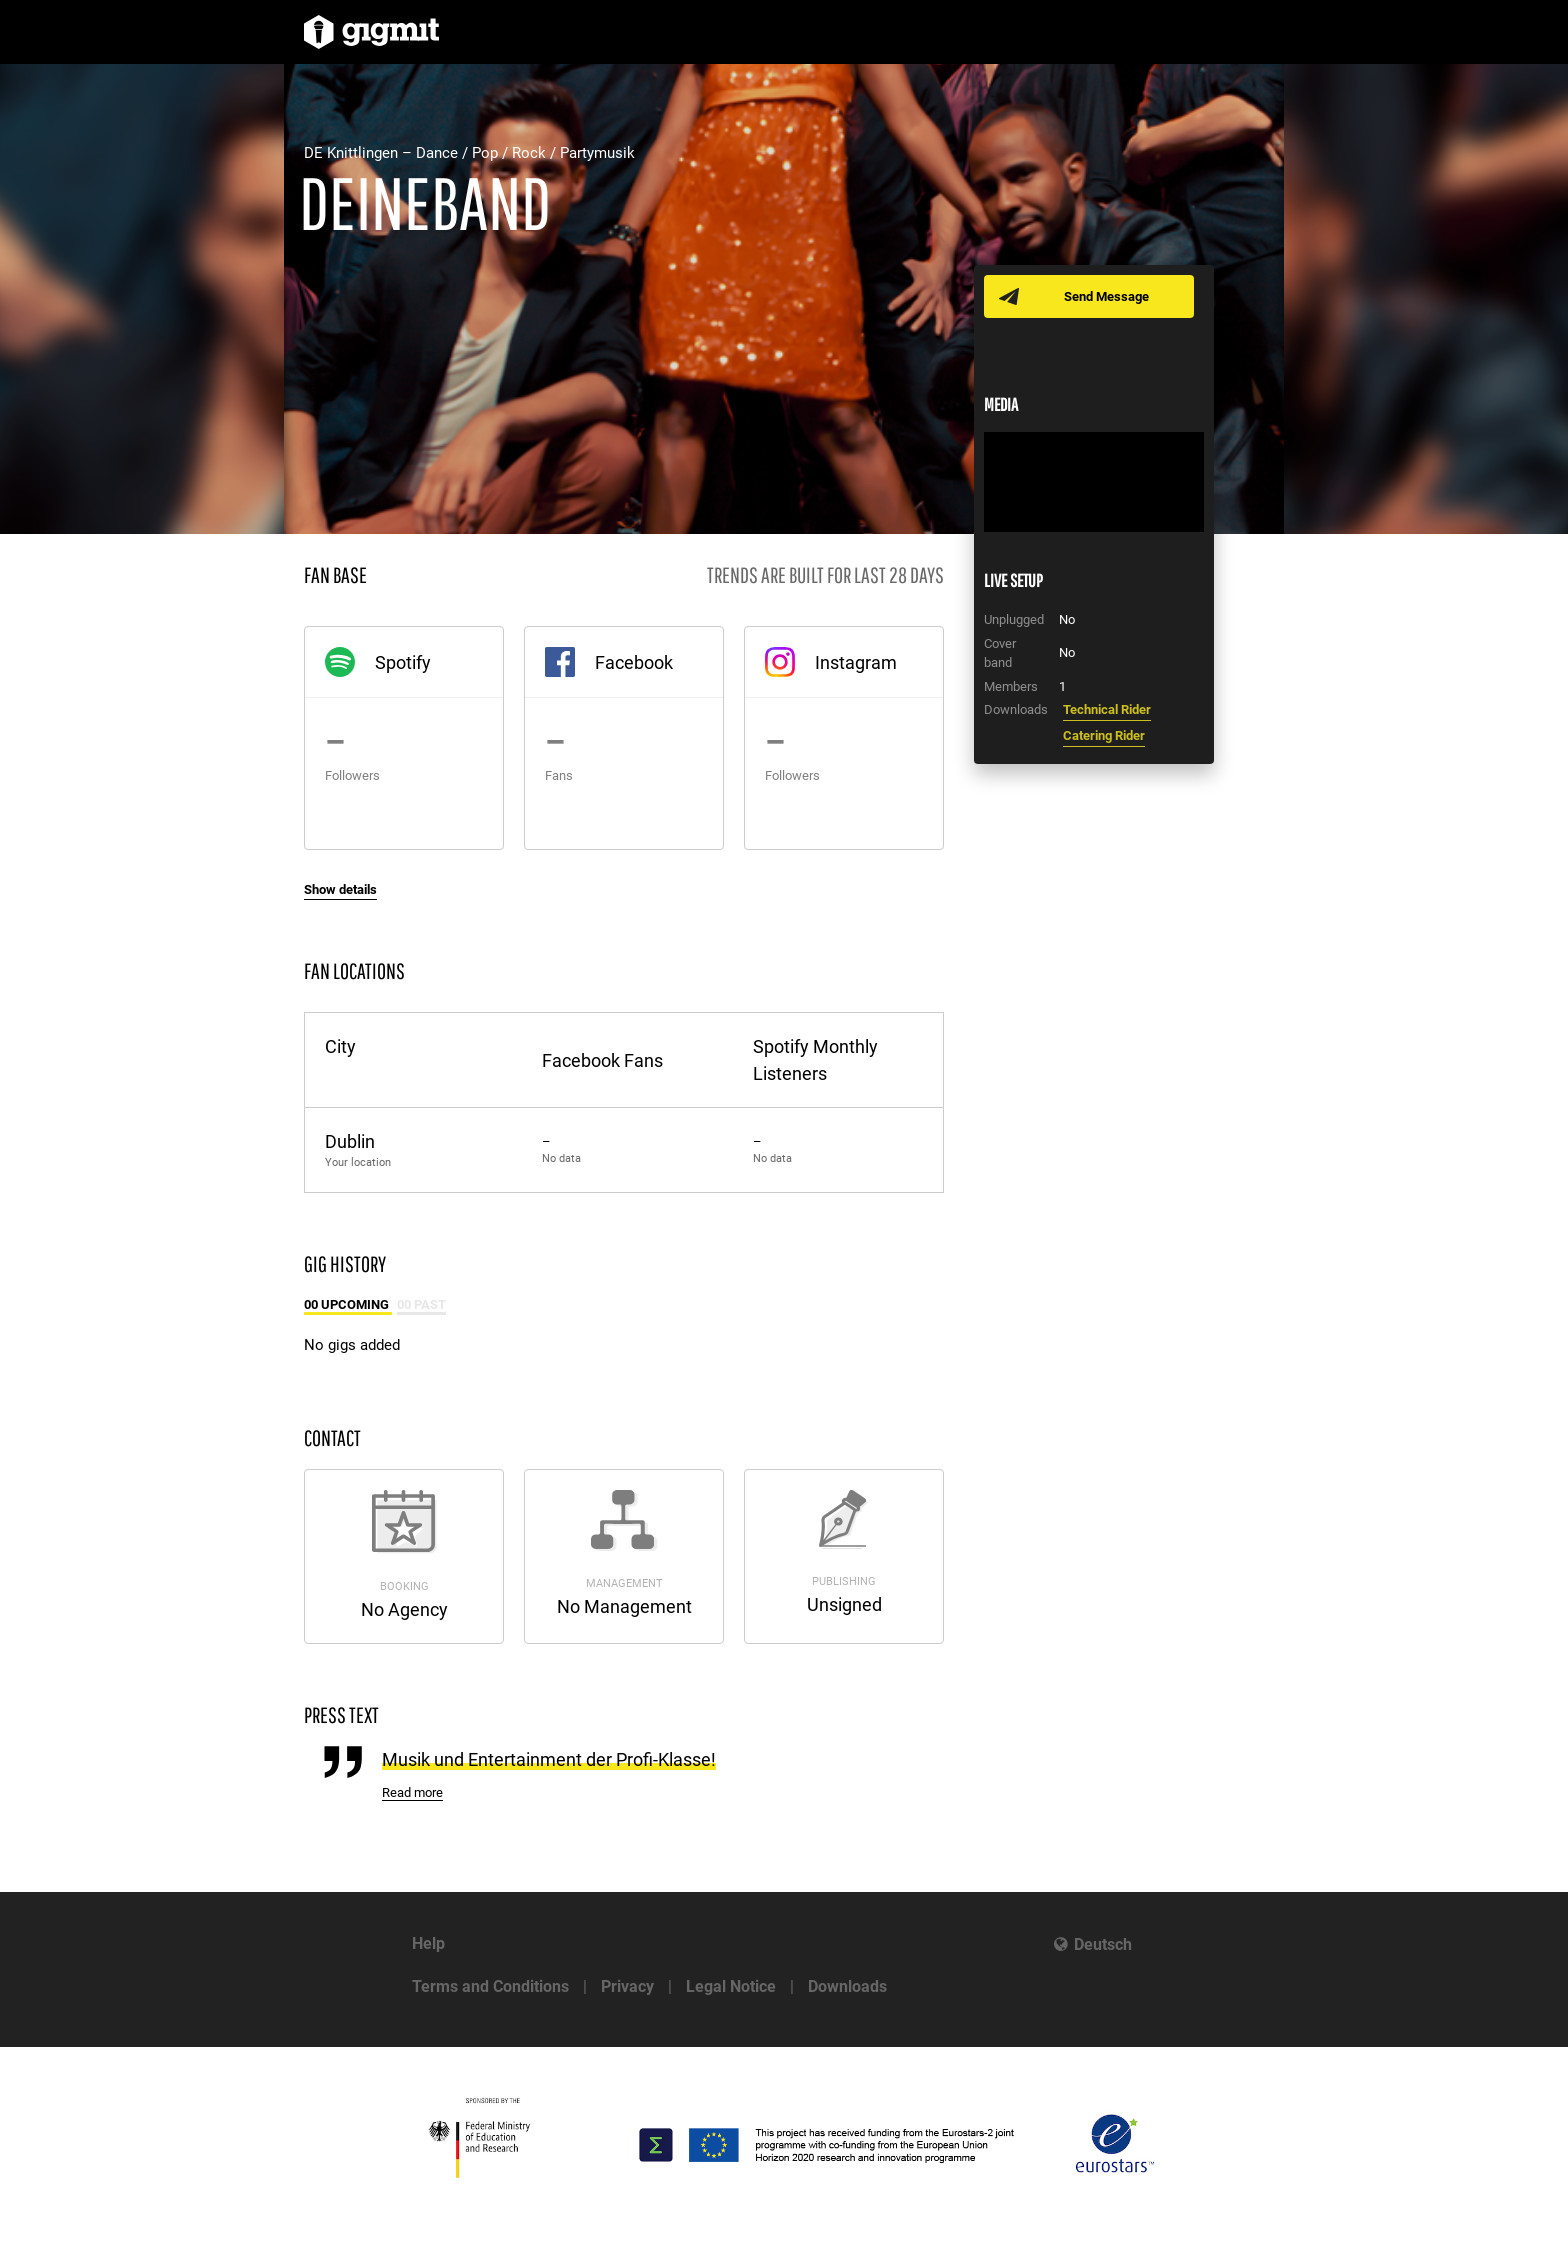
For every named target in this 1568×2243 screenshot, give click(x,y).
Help (428, 1943)
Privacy (627, 1986)
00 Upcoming (348, 1304)
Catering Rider (1104, 735)
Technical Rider (1107, 709)
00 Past (421, 1304)
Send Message (1106, 296)
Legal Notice (731, 1986)
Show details (340, 889)
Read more (412, 1792)
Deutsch (1103, 1944)
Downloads (847, 1986)
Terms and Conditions (490, 1986)
